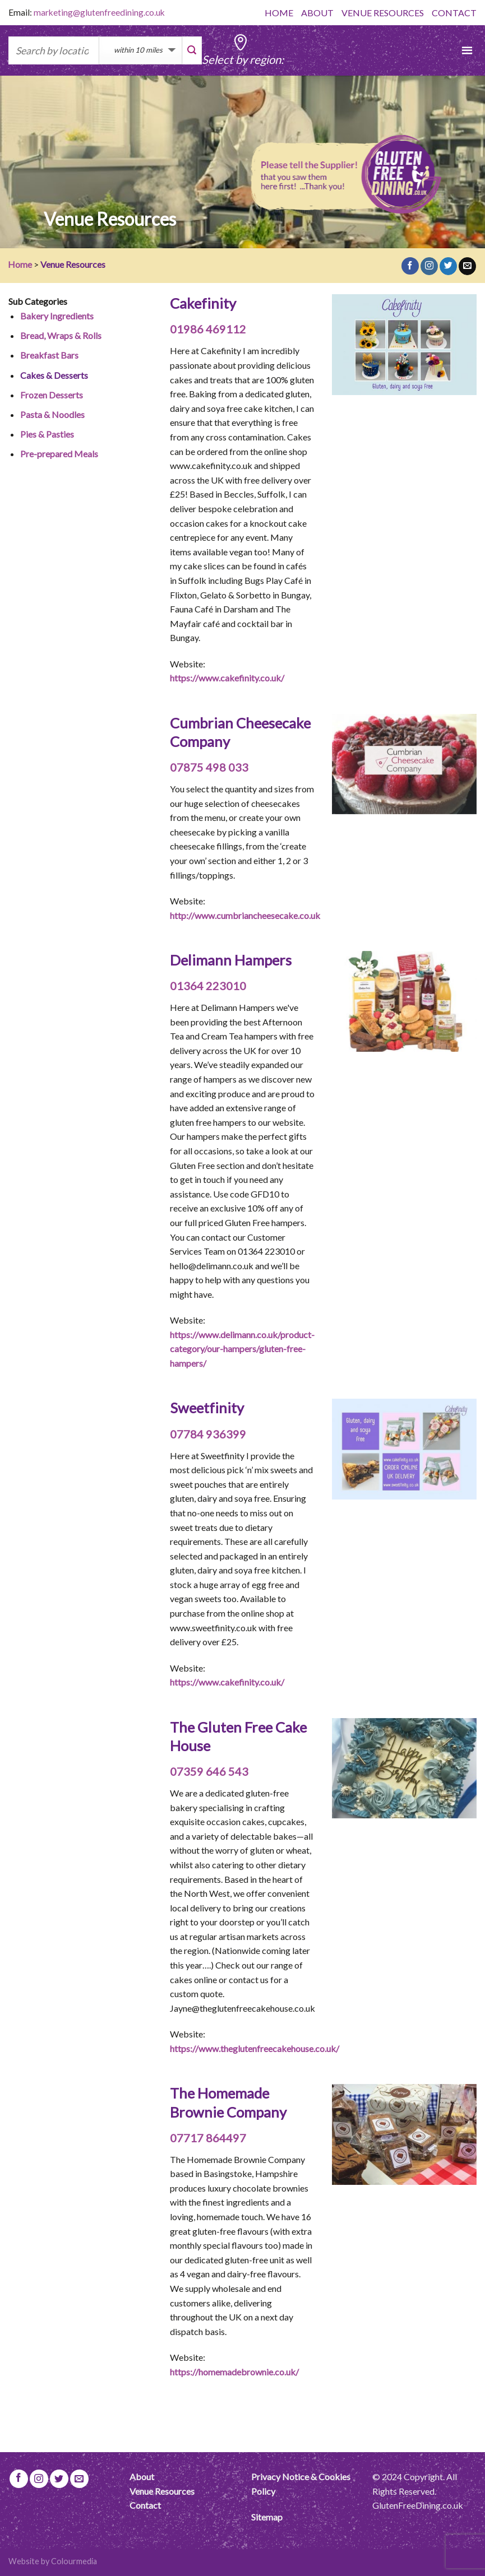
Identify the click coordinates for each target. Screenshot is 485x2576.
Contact (145, 2505)
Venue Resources (162, 2491)
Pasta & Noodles (52, 414)
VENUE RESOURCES (382, 12)
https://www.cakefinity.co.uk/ (227, 677)
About (142, 2476)
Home (20, 264)
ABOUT (317, 12)
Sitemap (267, 2517)
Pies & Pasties (47, 434)
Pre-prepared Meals (59, 453)
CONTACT (454, 12)
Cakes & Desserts (54, 375)
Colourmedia (74, 2561)
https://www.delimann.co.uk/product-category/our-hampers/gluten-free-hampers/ (242, 1348)
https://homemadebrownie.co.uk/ (234, 2371)
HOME (279, 12)
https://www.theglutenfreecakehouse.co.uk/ (254, 2048)
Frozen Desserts (51, 394)
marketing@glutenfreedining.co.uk (99, 12)
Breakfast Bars (49, 355)
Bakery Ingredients (57, 315)
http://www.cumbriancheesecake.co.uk (245, 915)
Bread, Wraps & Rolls (60, 335)
